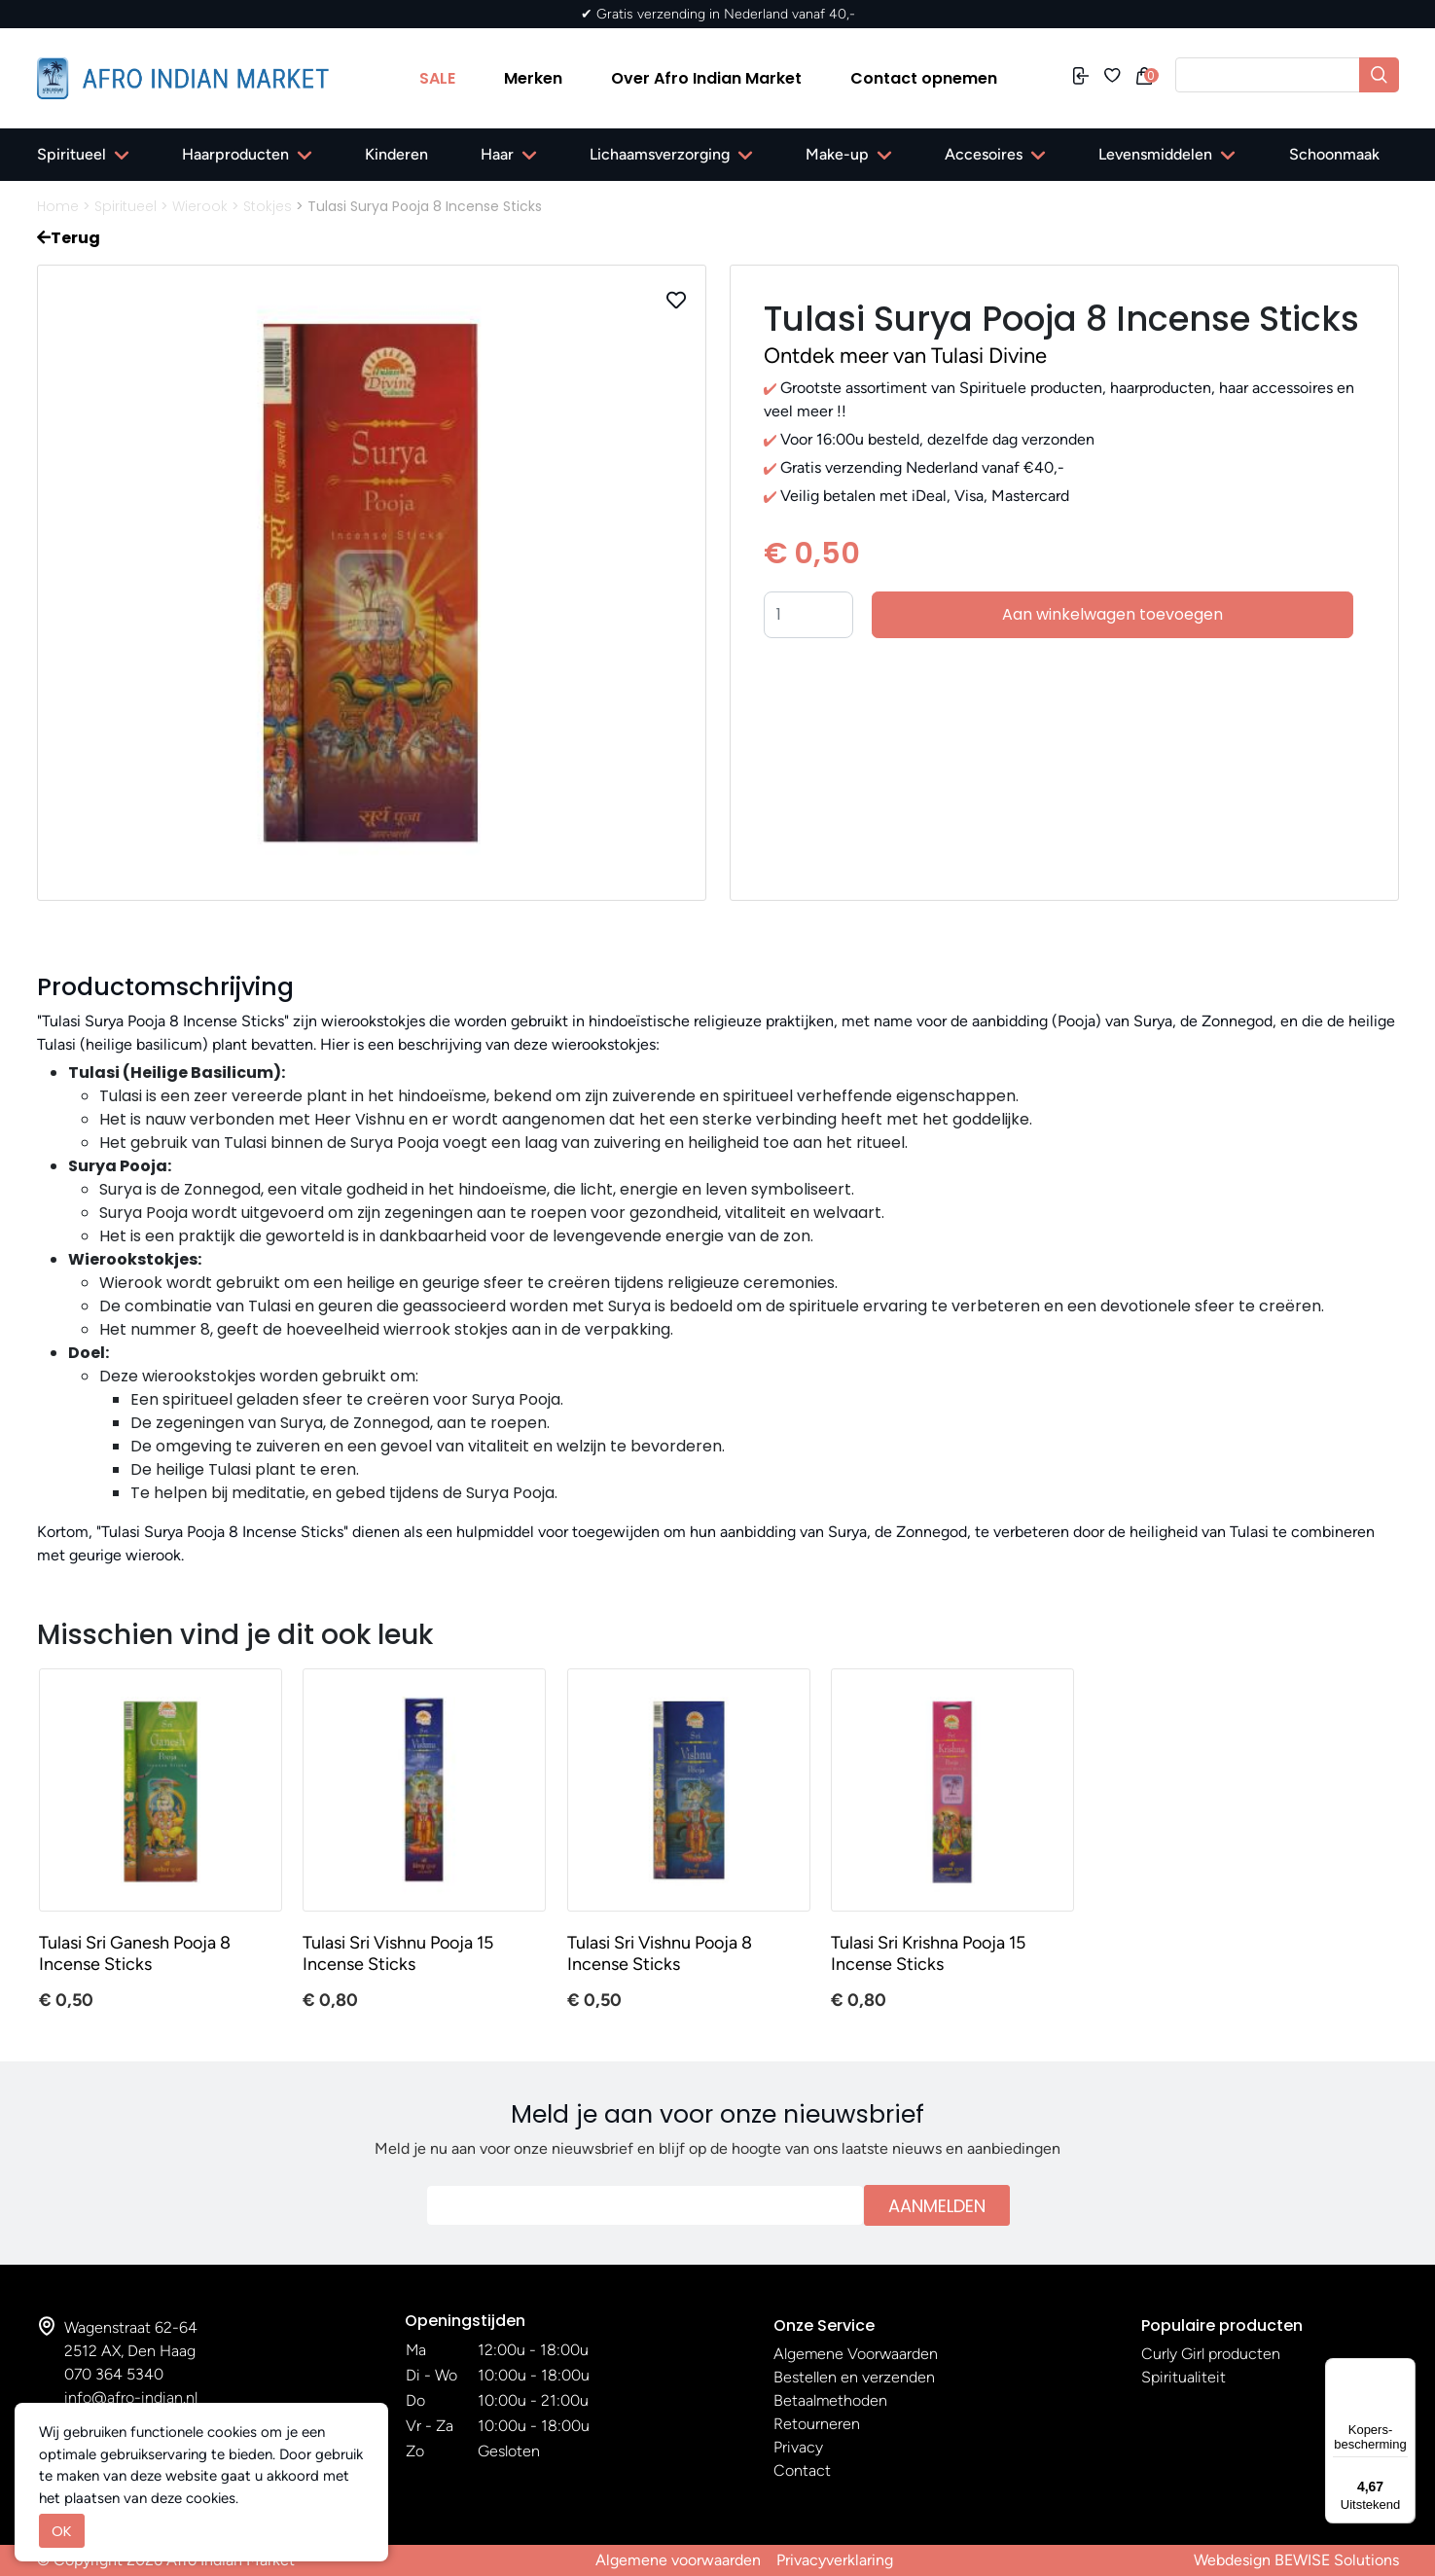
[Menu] (1404, 2369)
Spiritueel (71, 154)
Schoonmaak (1334, 154)
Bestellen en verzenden (854, 2377)
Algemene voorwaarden (678, 2560)
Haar (497, 154)
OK (62, 2531)
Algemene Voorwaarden (855, 2353)
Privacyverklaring (834, 2560)
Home (58, 206)
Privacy (798, 2447)
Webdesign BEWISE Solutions (1296, 2560)
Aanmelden (937, 2206)
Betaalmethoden (830, 2400)
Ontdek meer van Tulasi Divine (905, 355)
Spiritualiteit (1183, 2377)
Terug (68, 238)
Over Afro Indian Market (706, 78)
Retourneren (816, 2424)
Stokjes (267, 206)
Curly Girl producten (1210, 2353)
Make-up (837, 154)
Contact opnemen (923, 78)
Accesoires (983, 154)
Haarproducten (235, 154)
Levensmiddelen (1155, 154)
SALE (437, 78)
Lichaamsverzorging (660, 154)
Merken (533, 78)
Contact (802, 2470)
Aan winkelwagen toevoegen (1112, 614)
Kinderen (396, 154)
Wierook (200, 206)
